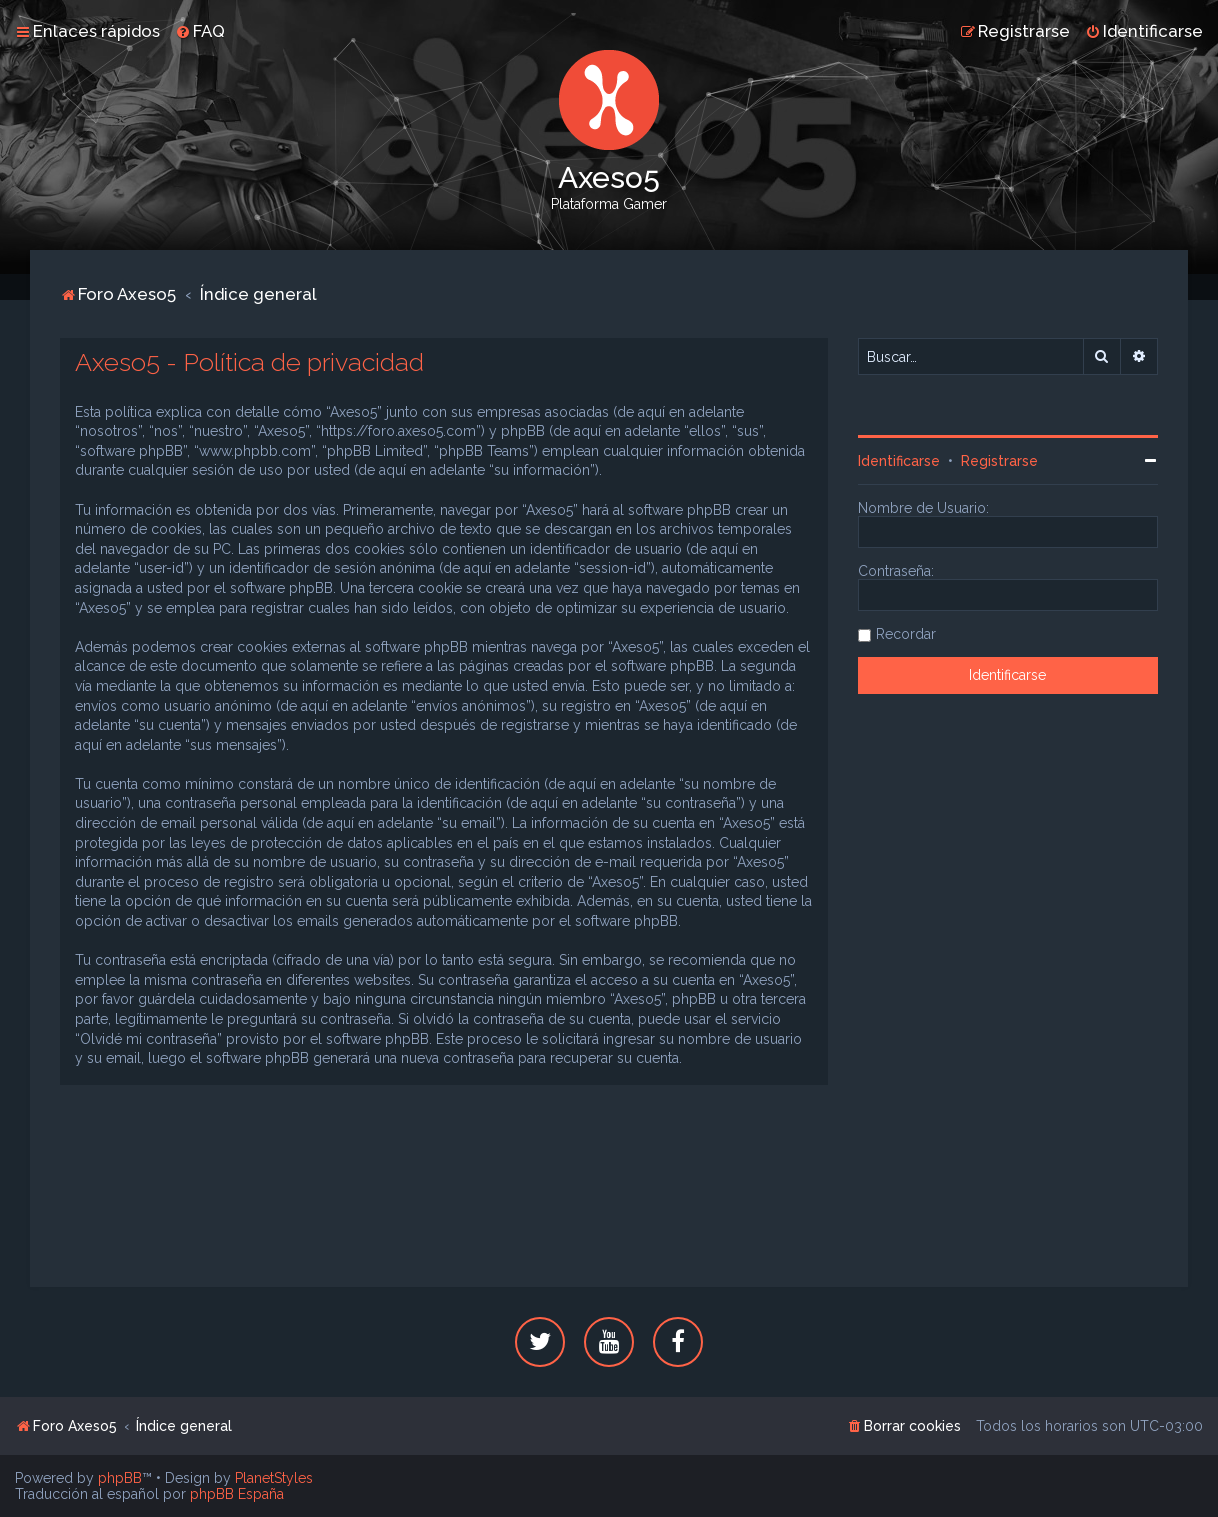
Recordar (906, 634)
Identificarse (899, 461)
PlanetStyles (274, 1478)
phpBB (120, 1478)
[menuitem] (200, 31)
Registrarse (999, 461)
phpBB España (237, 1494)
